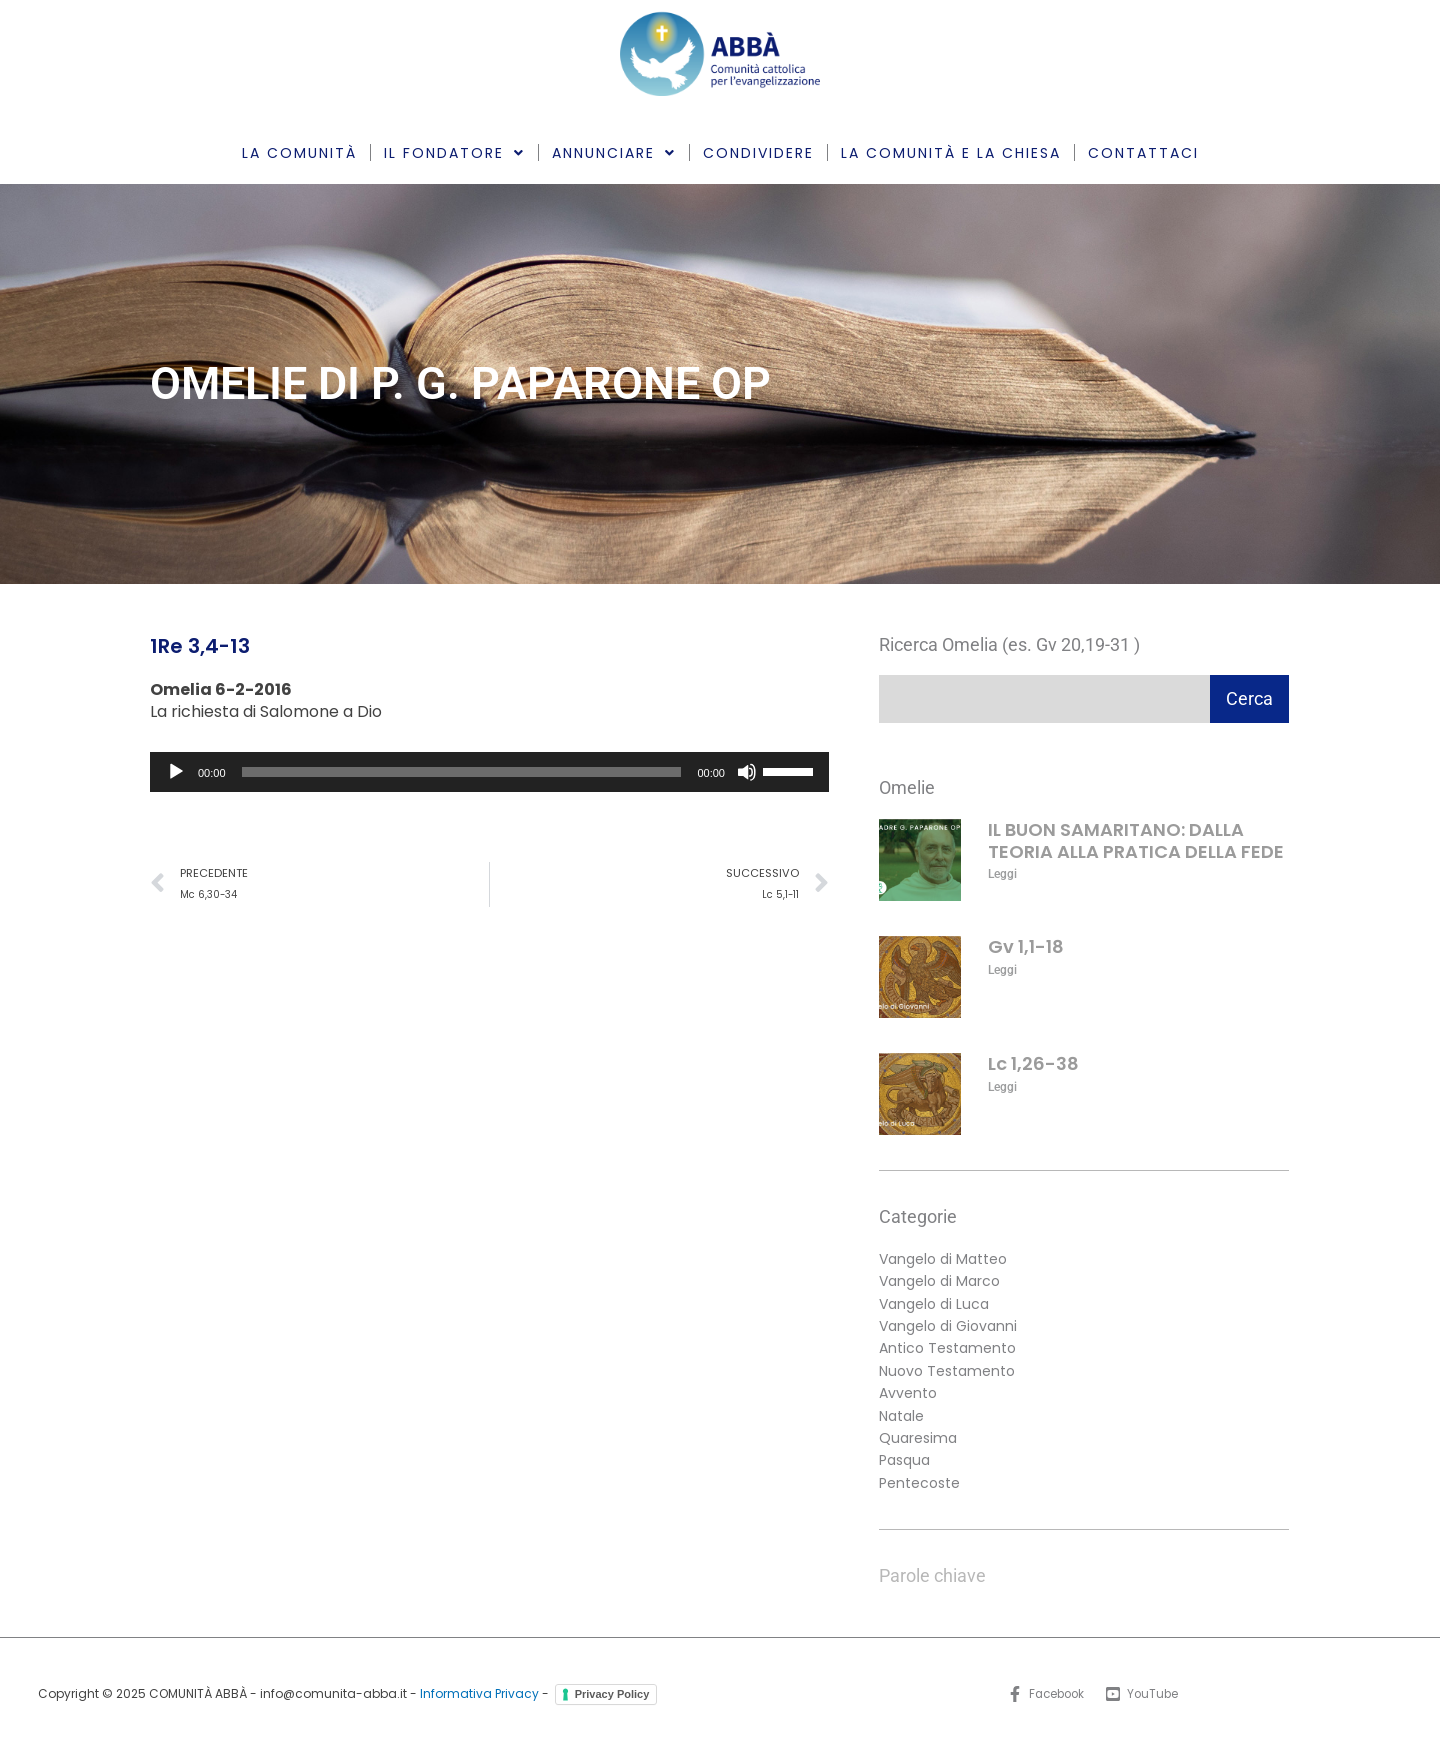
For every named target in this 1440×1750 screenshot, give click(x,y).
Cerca (1249, 698)
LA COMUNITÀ (299, 153)
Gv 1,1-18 (1026, 946)
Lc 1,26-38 (1033, 1063)
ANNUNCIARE (614, 153)
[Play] (176, 772)
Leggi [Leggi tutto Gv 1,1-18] (1002, 970)
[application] (489, 772)
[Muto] (747, 772)
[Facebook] (1044, 1694)
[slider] (462, 772)
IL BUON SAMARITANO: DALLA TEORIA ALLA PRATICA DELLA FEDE (1136, 840)
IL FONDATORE (454, 153)
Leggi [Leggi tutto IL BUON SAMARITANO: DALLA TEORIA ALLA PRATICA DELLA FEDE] (1002, 874)
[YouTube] (1144, 1694)
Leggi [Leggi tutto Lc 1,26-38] (1002, 1087)
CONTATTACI (1143, 153)
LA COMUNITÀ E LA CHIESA (951, 153)
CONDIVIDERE (758, 153)
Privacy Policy (612, 1694)
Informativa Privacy (479, 1693)
